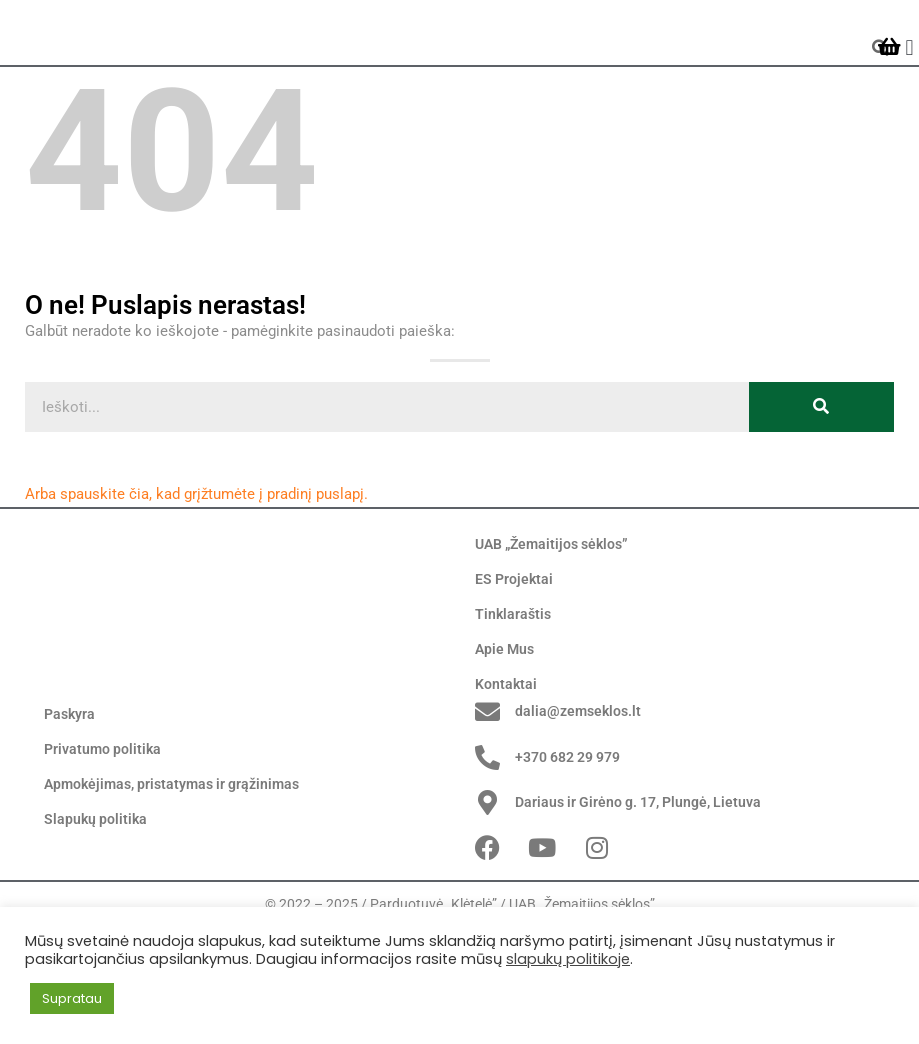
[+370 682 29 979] (487, 859)
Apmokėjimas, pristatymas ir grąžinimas (171, 887)
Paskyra (69, 817)
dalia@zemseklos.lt (578, 814)
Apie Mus (504, 716)
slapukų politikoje (568, 959)
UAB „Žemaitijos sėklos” (551, 611)
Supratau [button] (72, 998)
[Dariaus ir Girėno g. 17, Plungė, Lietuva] (487, 905)
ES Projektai (514, 646)
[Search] (821, 473)
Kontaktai (506, 751)
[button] (909, 80)
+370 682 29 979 (567, 859)
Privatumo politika (102, 852)
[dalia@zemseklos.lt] (487, 814)
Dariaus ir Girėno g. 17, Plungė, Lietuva (638, 905)
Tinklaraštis (513, 681)
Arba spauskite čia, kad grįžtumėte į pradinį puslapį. (196, 560)
